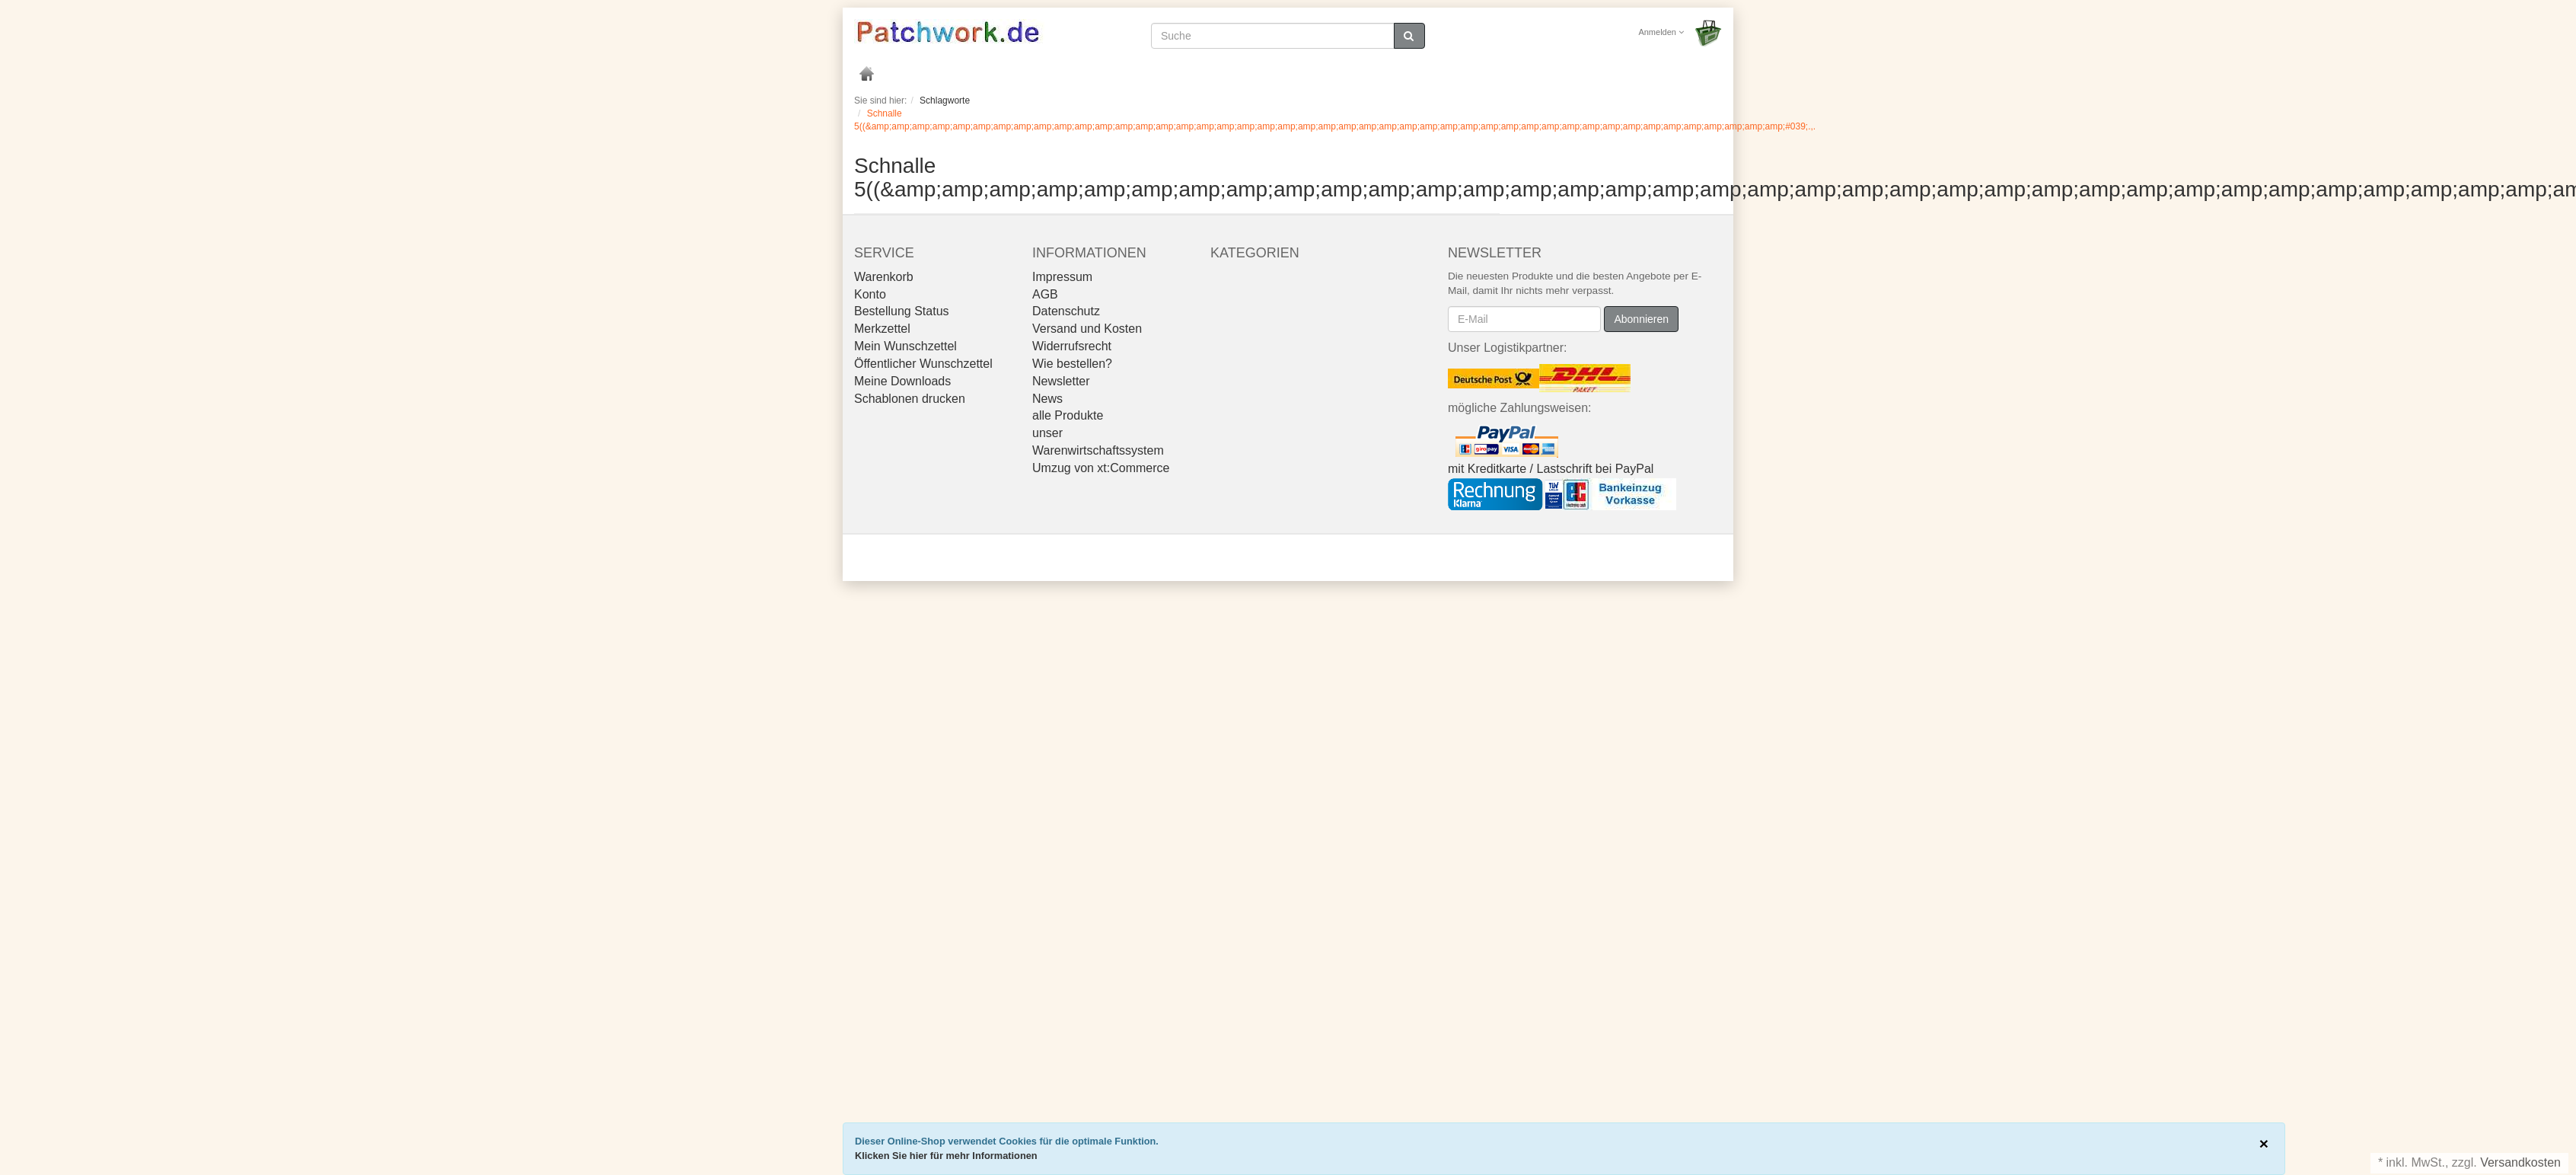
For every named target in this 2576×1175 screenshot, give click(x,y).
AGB (1045, 294)
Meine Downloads (902, 381)
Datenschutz (1066, 311)
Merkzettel (882, 328)
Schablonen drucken (909, 398)
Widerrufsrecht (1071, 346)
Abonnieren (1641, 319)
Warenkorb (883, 276)
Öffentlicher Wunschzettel (923, 363)
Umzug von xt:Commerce (1101, 467)
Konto (870, 294)
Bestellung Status (901, 311)
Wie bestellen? (1072, 363)
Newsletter (1061, 381)
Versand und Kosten (1087, 328)
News (1047, 398)
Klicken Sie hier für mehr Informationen (946, 1155)
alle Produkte (1067, 415)
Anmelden (1661, 32)
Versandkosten (2520, 1162)
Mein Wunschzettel (905, 346)
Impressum (1062, 276)
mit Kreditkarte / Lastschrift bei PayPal (1550, 468)
